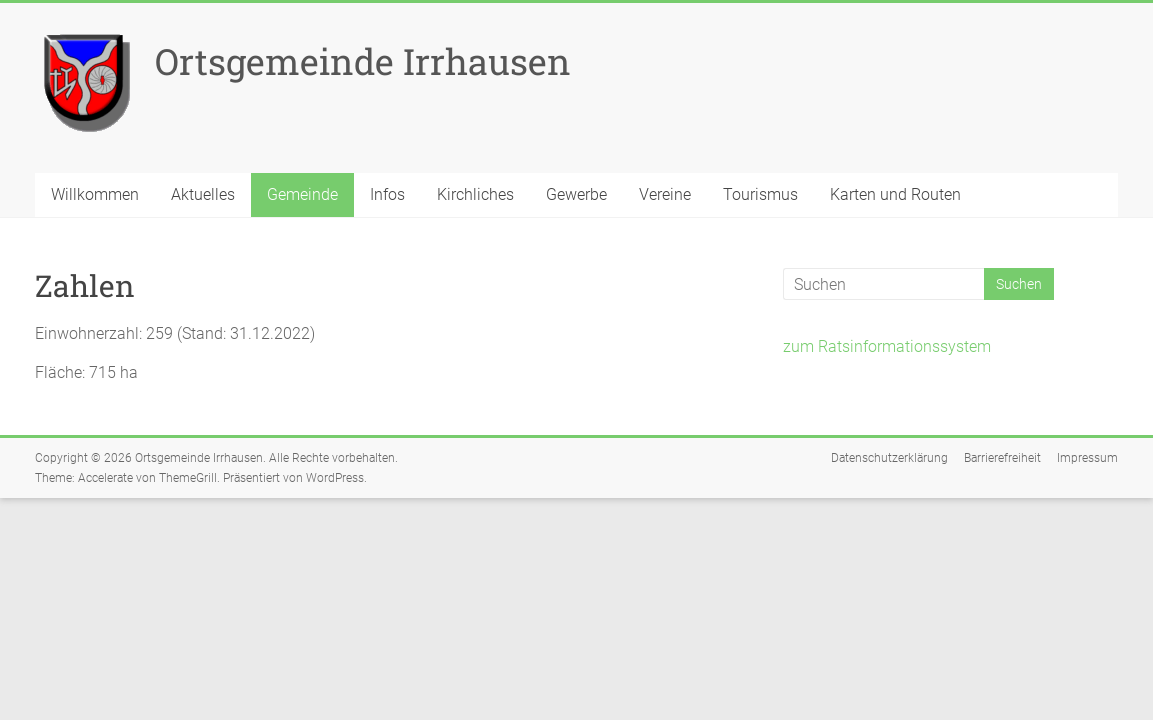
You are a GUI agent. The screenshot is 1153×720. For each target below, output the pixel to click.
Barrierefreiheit (1002, 458)
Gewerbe (576, 194)
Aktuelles (203, 194)
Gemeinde (302, 194)
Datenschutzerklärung (889, 458)
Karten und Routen (895, 194)
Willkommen (95, 194)
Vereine (665, 194)
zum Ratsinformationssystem (887, 346)
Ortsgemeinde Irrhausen (363, 61)
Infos (387, 194)
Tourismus (760, 194)
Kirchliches (475, 194)
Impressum (1087, 458)
